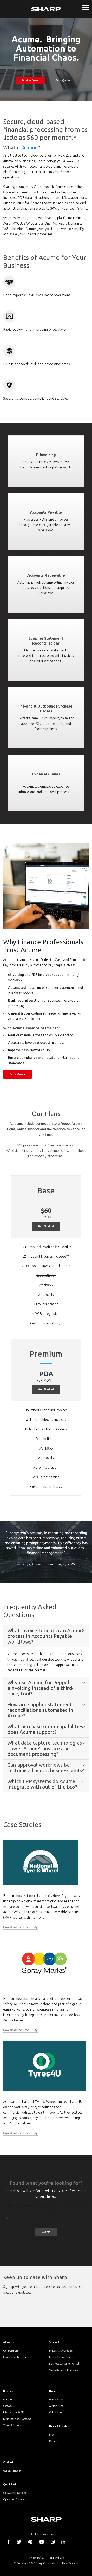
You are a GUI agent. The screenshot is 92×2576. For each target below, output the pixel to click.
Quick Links (10, 2484)
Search (46, 2232)
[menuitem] (23, 2342)
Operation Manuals (14, 2499)
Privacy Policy (36, 2557)
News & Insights (59, 2426)
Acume (30, 147)
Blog (52, 2434)
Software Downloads (15, 2492)
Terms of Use (56, 2557)
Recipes (53, 2441)
